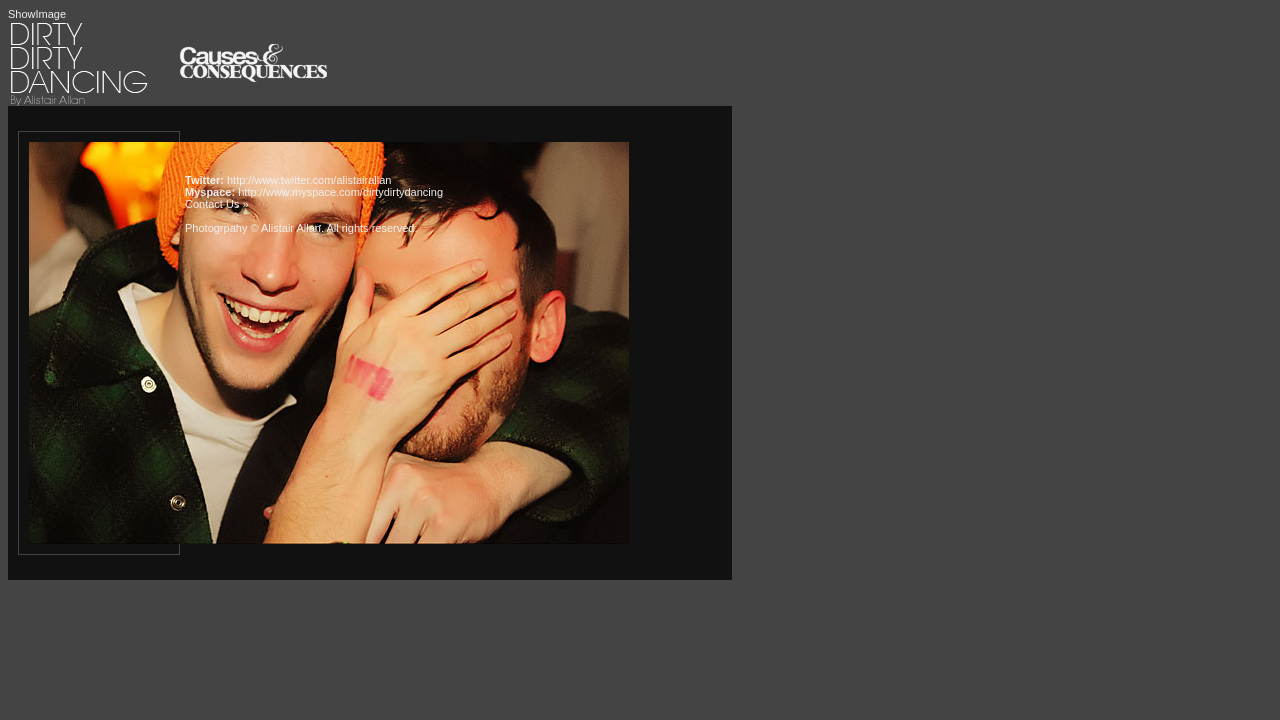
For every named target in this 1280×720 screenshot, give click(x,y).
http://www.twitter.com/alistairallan (309, 180)
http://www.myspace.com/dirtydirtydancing (340, 192)
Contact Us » (217, 204)
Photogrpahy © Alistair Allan (253, 228)
